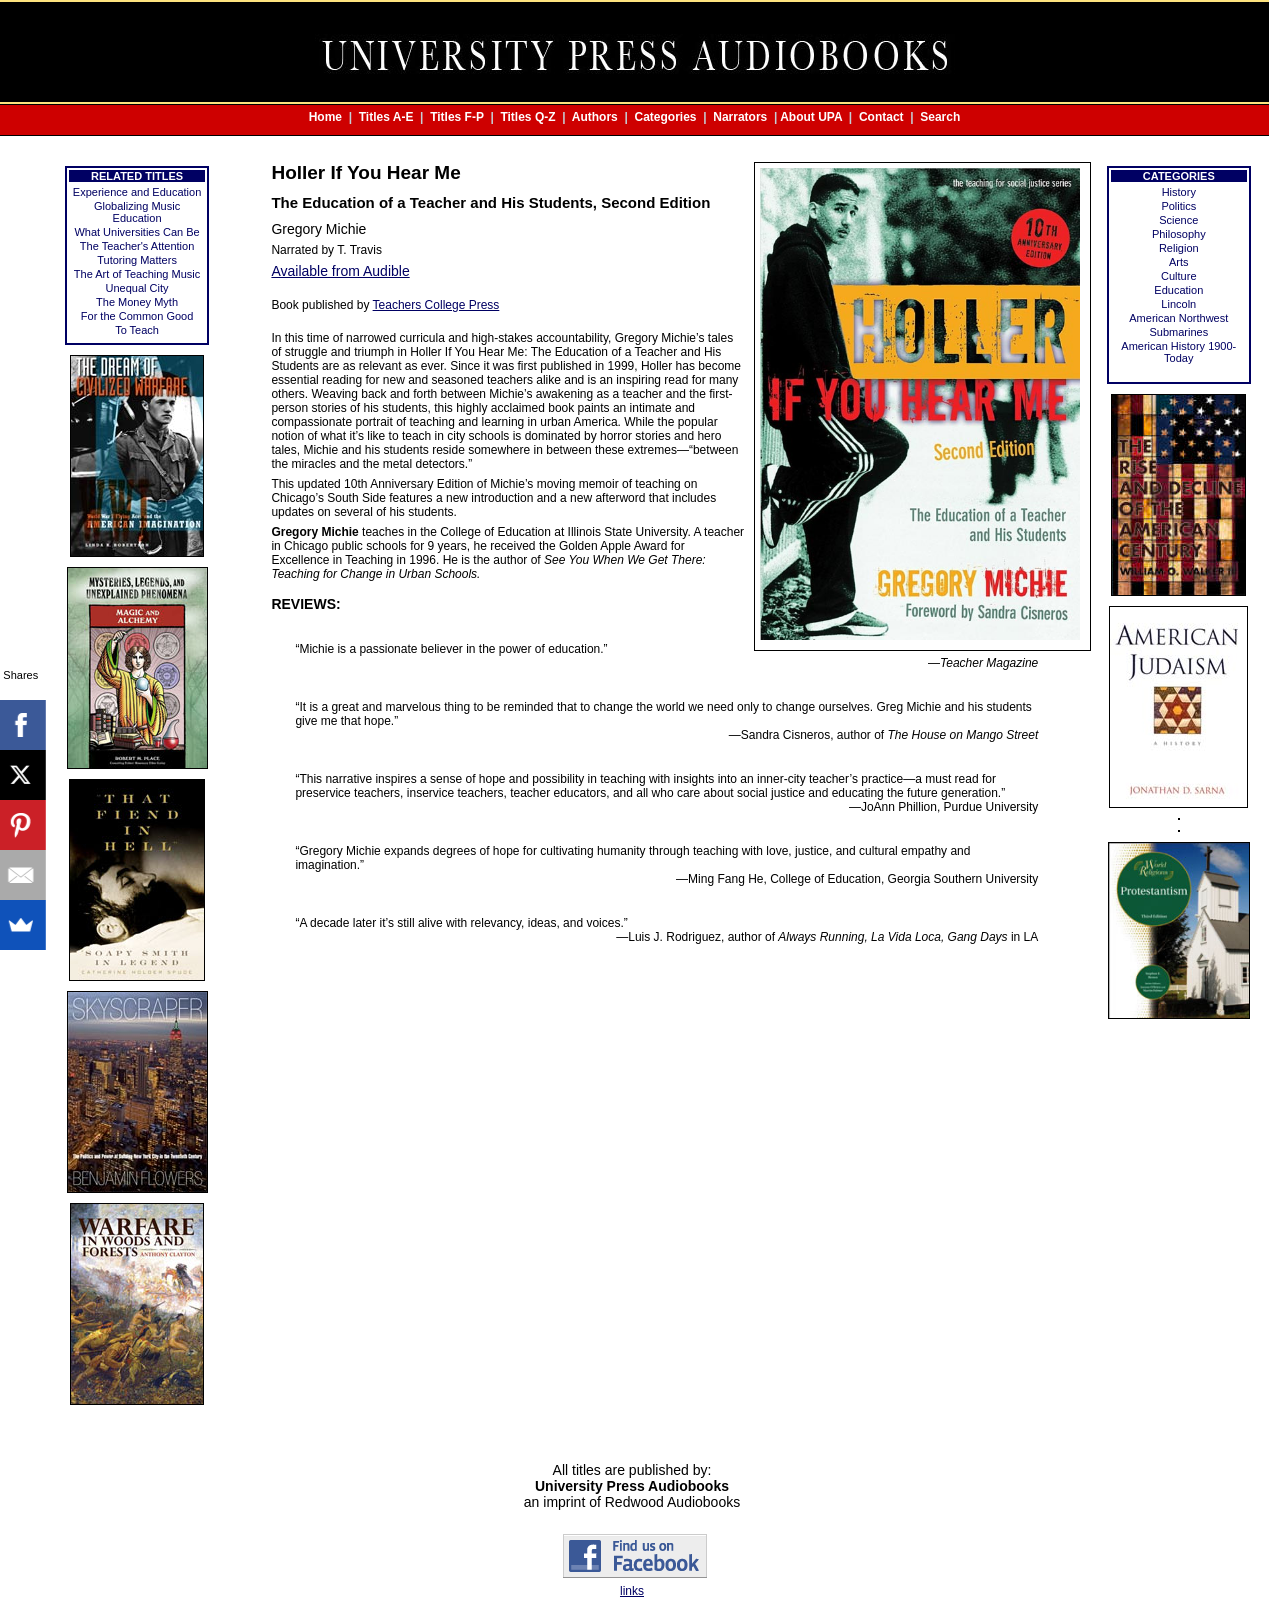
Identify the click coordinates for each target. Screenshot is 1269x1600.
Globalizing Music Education (137, 212)
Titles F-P (457, 117)
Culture (1178, 276)
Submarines (1178, 332)
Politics (1178, 206)
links (632, 1591)
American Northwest (1178, 318)
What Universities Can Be (136, 232)
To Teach (137, 330)
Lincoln (1178, 304)
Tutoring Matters (137, 260)
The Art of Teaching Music (137, 274)
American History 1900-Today (1178, 352)
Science (1178, 220)
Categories (666, 117)
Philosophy (1179, 234)
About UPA (811, 117)
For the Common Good (137, 316)
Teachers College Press (436, 305)
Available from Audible (340, 271)
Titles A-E (386, 117)
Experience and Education (137, 192)
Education (1178, 290)
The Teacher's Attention (137, 246)
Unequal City (137, 288)
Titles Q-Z (527, 117)
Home (325, 117)
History (1179, 192)
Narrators (740, 117)
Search (940, 117)
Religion (1179, 248)
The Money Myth (137, 302)
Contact (881, 117)
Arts (1179, 262)
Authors (595, 117)
